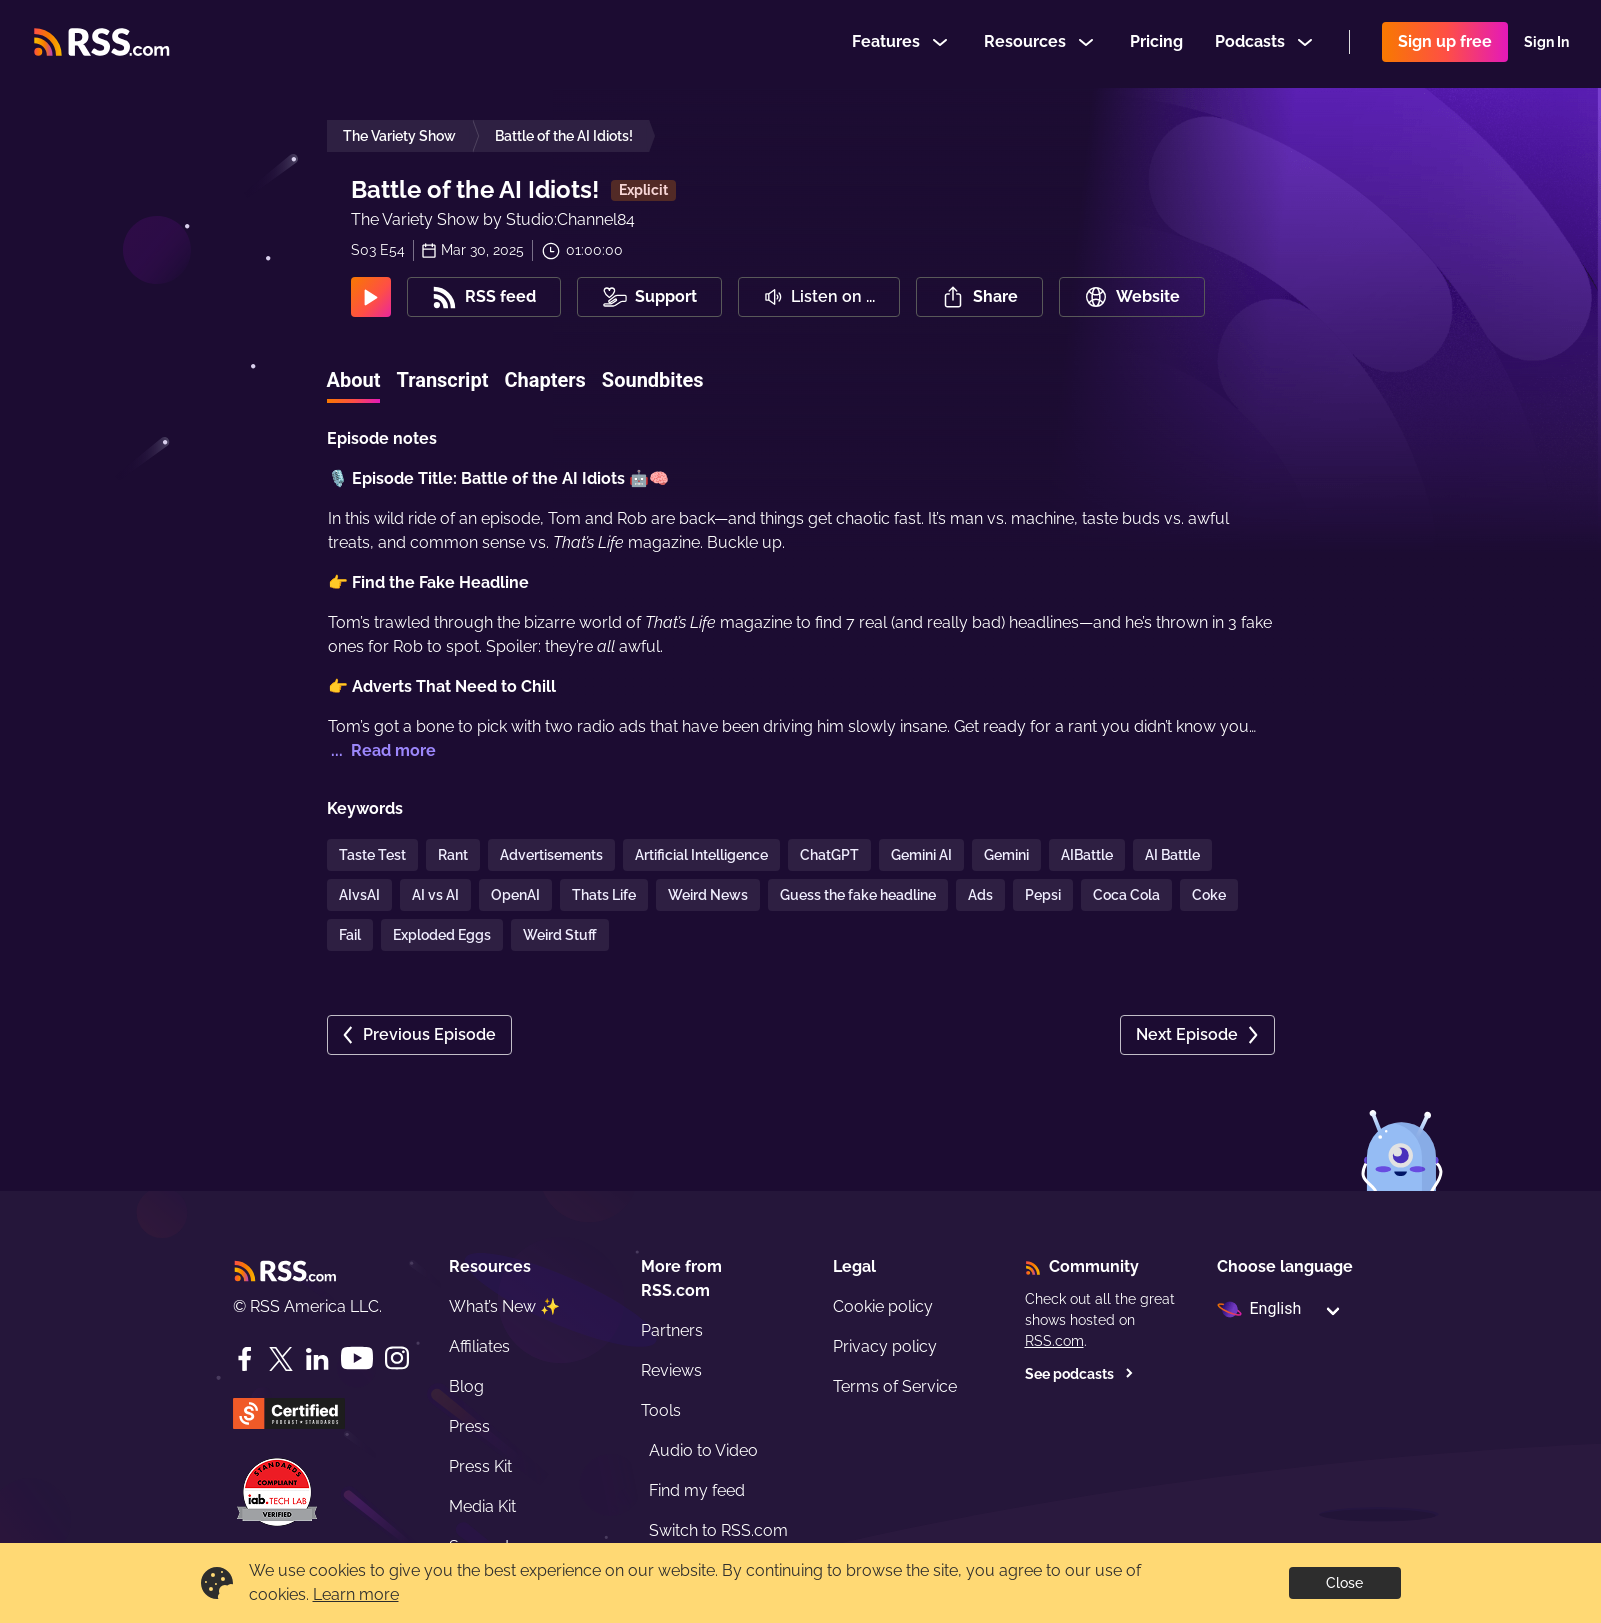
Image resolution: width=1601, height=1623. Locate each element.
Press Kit (480, 1466)
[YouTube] (357, 1358)
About (354, 380)
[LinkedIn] (317, 1359)
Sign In (1546, 44)
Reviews (671, 1370)
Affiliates (479, 1346)
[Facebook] (245, 1359)
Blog (466, 1386)
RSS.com (1054, 1341)
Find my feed (697, 1490)
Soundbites (653, 380)
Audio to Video (703, 1450)
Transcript (442, 380)
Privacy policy (885, 1346)
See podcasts (1079, 1374)
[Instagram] (397, 1358)
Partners (672, 1330)
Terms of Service (895, 1386)
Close (1344, 1583)
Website (1132, 297)
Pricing (1156, 43)
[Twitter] (281, 1359)
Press (469, 1426)
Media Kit (482, 1506)
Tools (661, 1410)
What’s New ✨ (504, 1306)
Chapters (544, 380)
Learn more (356, 1594)
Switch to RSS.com (718, 1530)
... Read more (381, 750)
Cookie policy (883, 1306)
